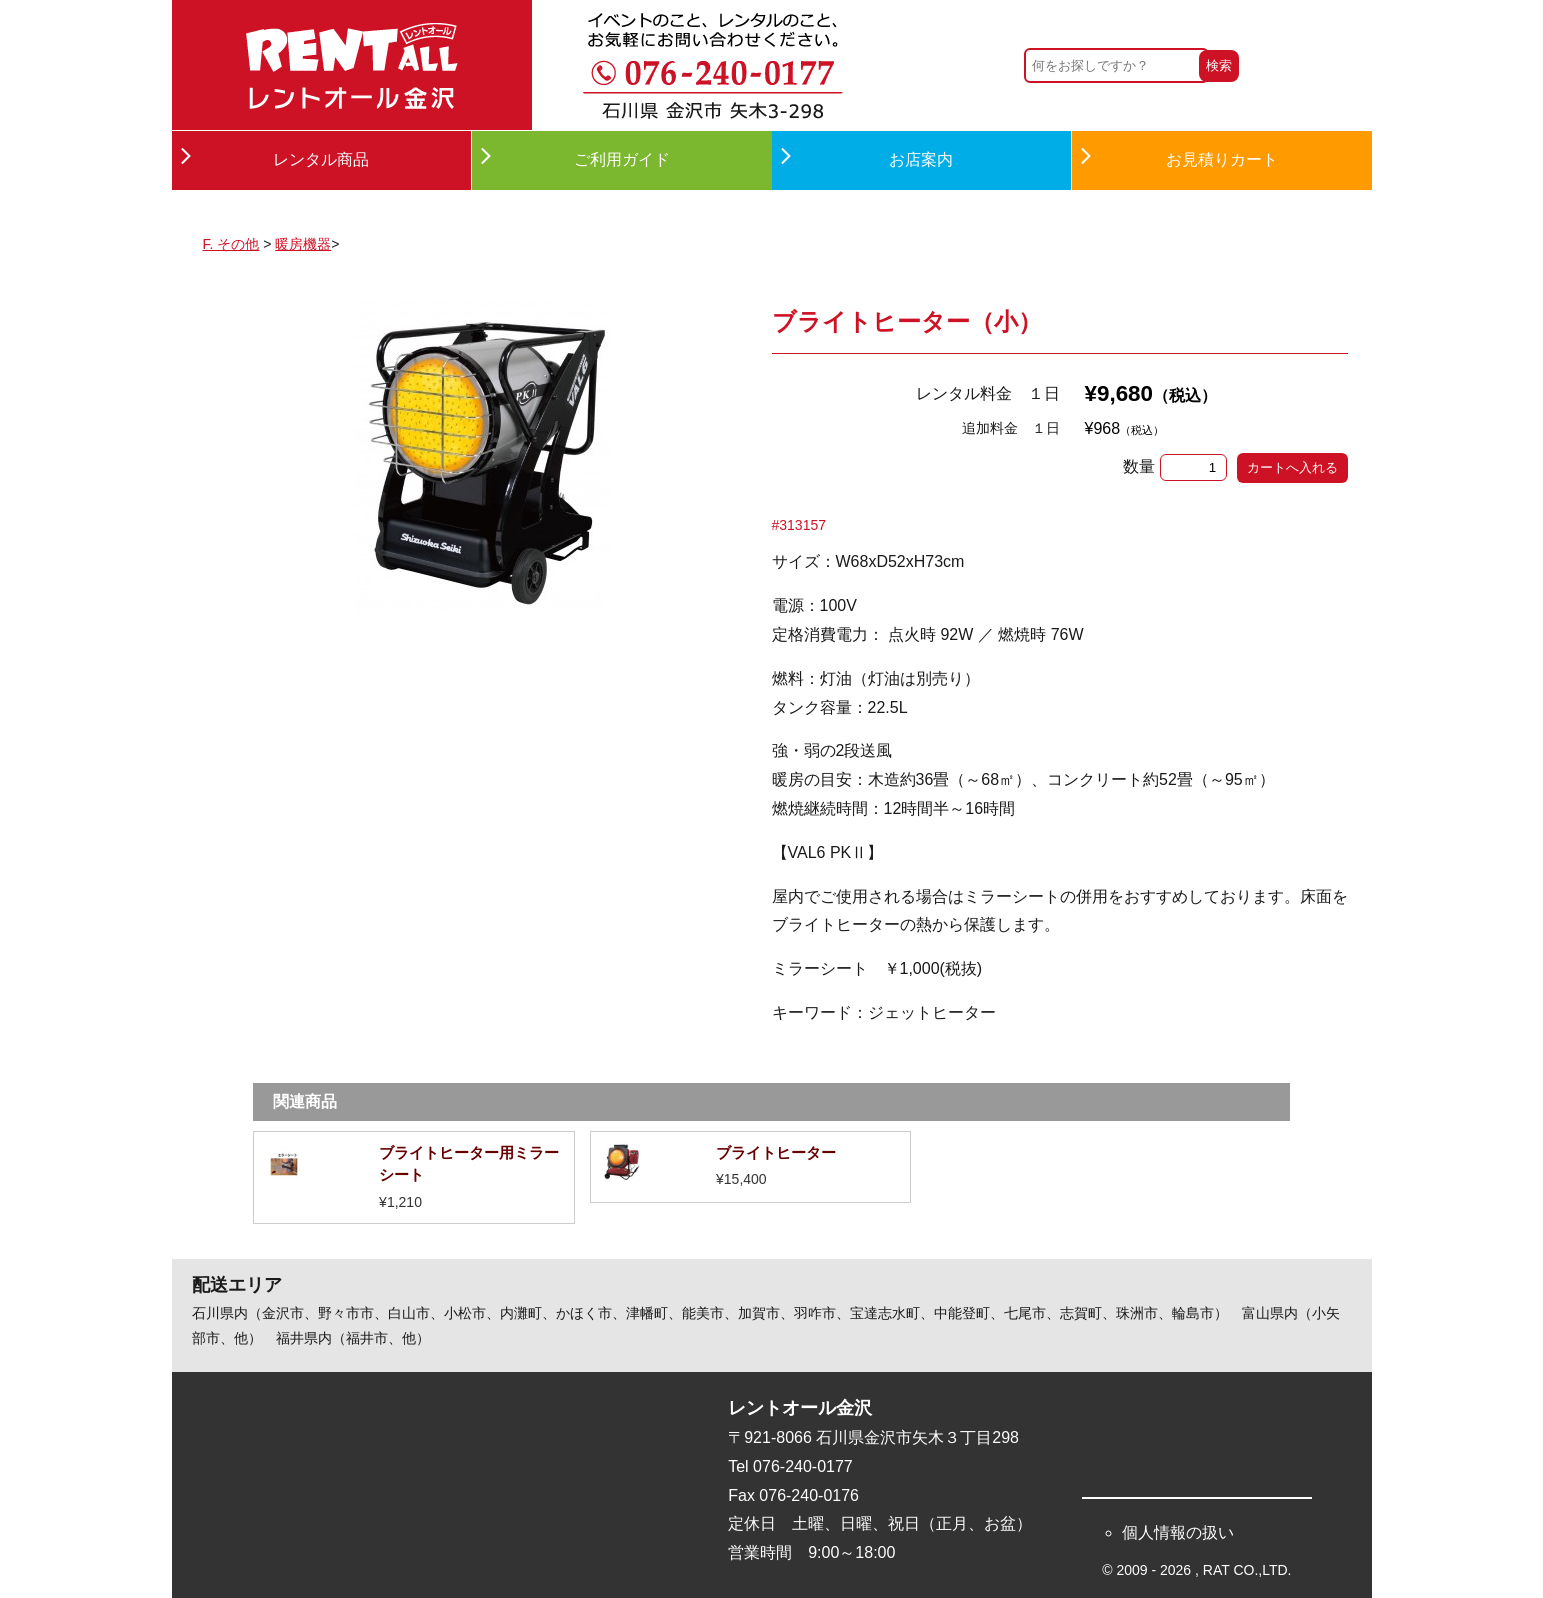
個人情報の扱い (1178, 1532)
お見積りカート (1222, 159)
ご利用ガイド (622, 159)
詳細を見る (413, 1177)
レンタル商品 (321, 159)
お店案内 (921, 159)
